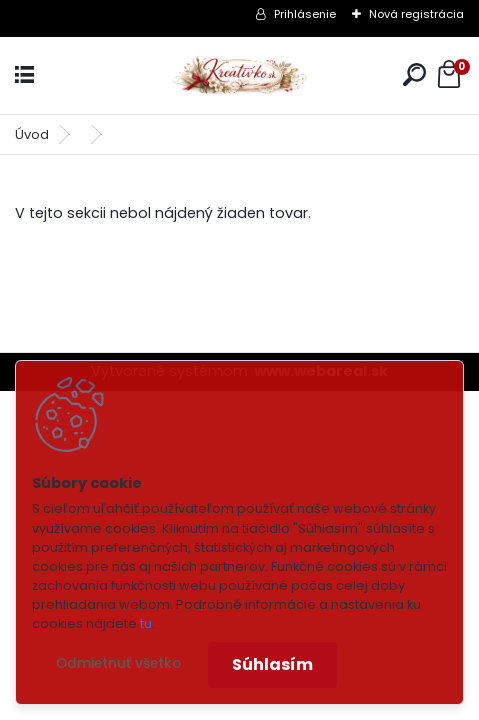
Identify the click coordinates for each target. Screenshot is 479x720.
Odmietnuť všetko (118, 663)
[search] (414, 74)
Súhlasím (272, 664)
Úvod (32, 134)
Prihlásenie (305, 14)
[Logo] (240, 75)
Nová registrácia (416, 14)
